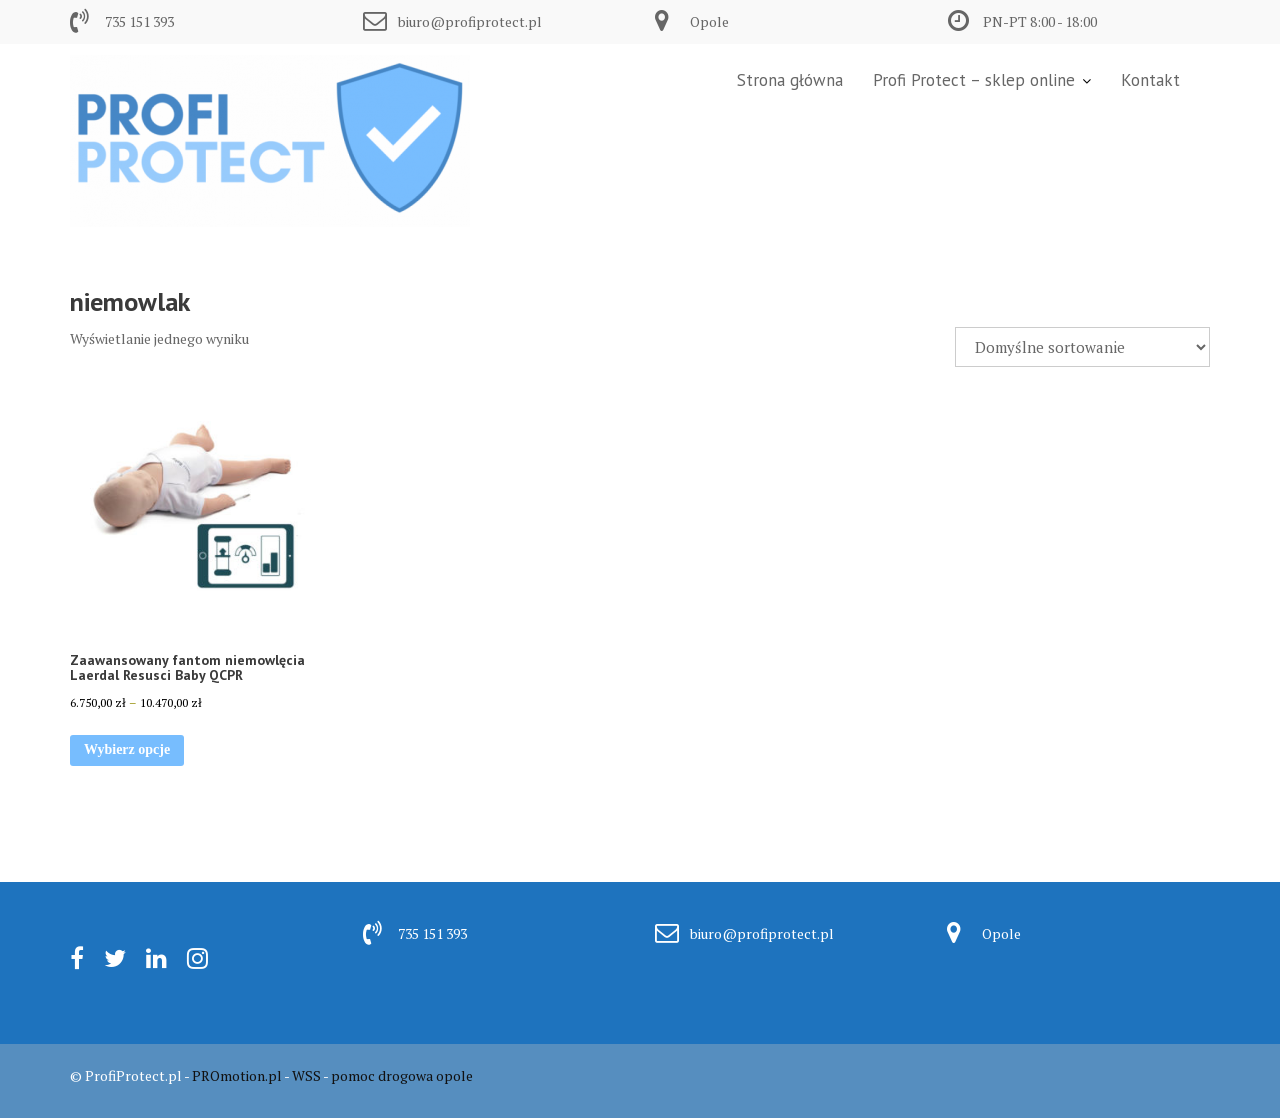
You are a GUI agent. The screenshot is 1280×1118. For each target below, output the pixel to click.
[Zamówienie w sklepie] (1082, 347)
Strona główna (790, 80)
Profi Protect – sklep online (974, 80)
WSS (306, 1075)
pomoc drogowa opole (402, 1075)
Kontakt (1150, 80)
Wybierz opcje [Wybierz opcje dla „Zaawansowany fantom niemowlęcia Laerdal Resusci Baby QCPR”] (127, 749)
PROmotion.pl (237, 1075)
